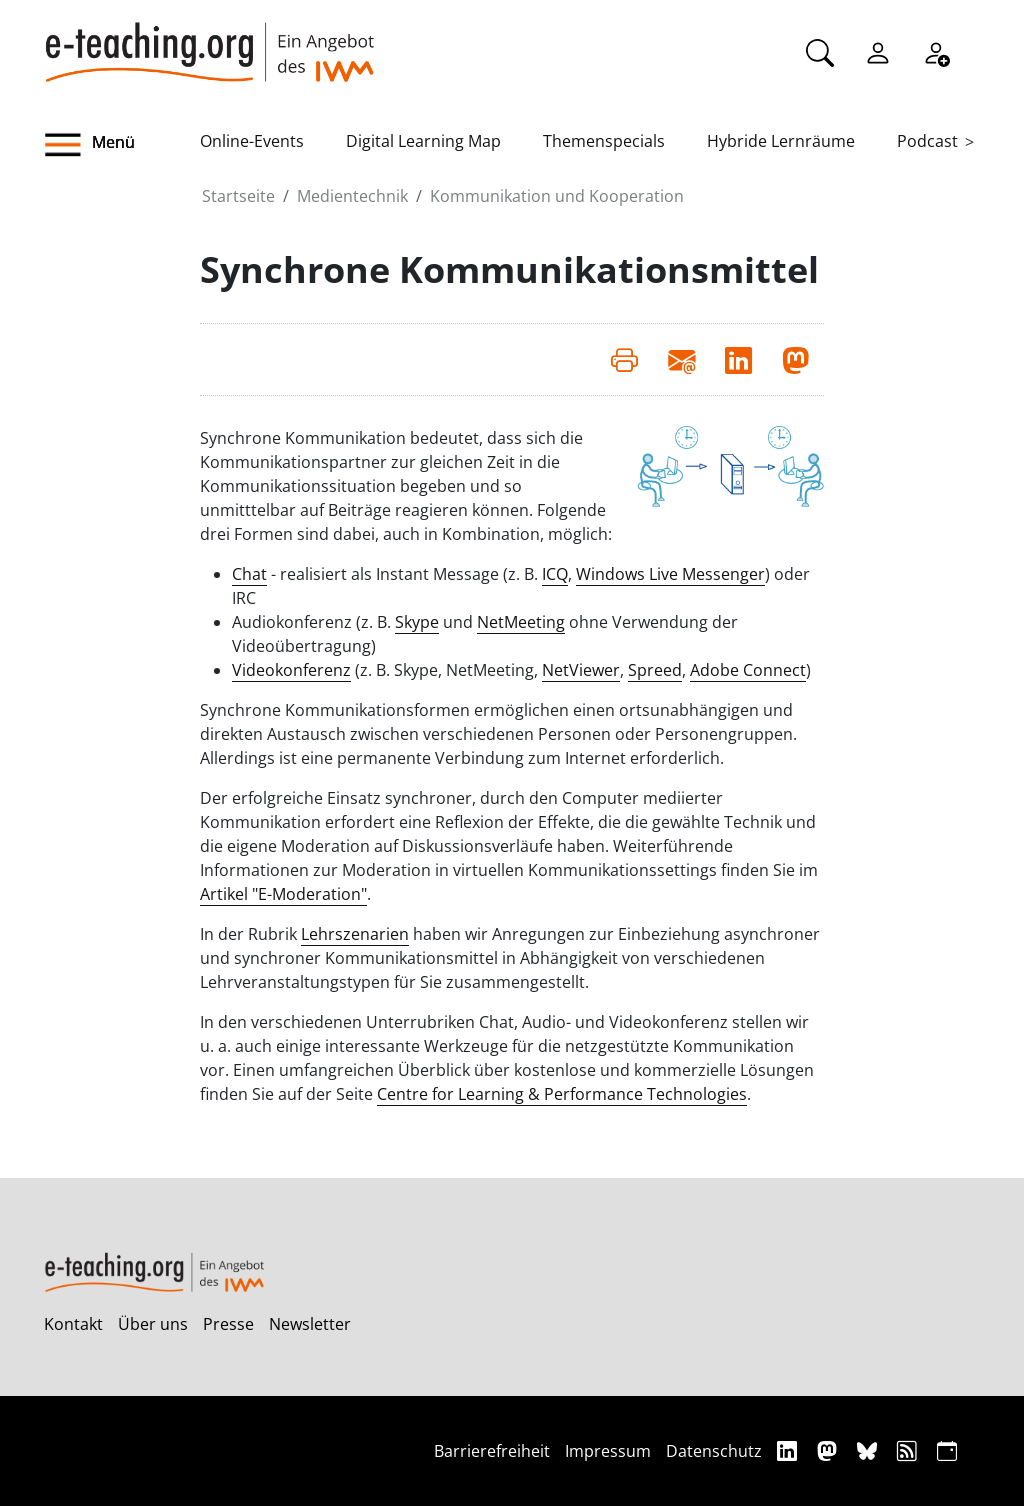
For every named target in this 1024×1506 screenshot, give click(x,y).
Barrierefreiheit (492, 1451)
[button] (122, 145)
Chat (249, 574)
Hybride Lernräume (781, 141)
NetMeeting (521, 622)
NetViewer (581, 670)
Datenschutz (714, 1451)
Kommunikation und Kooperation (557, 196)
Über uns (153, 1324)
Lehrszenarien (355, 934)
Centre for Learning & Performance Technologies (562, 1094)
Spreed (655, 670)
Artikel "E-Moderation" (283, 894)
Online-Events (252, 141)
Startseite (238, 196)
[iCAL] (947, 1450)
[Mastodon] (829, 1450)
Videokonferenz (291, 670)
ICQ (555, 574)
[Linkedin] (789, 1450)
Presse (228, 1324)
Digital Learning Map (423, 141)
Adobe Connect (748, 670)
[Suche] (820, 51)
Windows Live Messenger (670, 574)
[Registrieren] (936, 51)
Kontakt (73, 1324)
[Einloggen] (878, 51)
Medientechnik (352, 196)
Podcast (927, 141)
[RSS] (909, 1450)
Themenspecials (604, 141)
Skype (417, 622)
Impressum (608, 1451)
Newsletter (310, 1324)
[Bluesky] (869, 1450)
